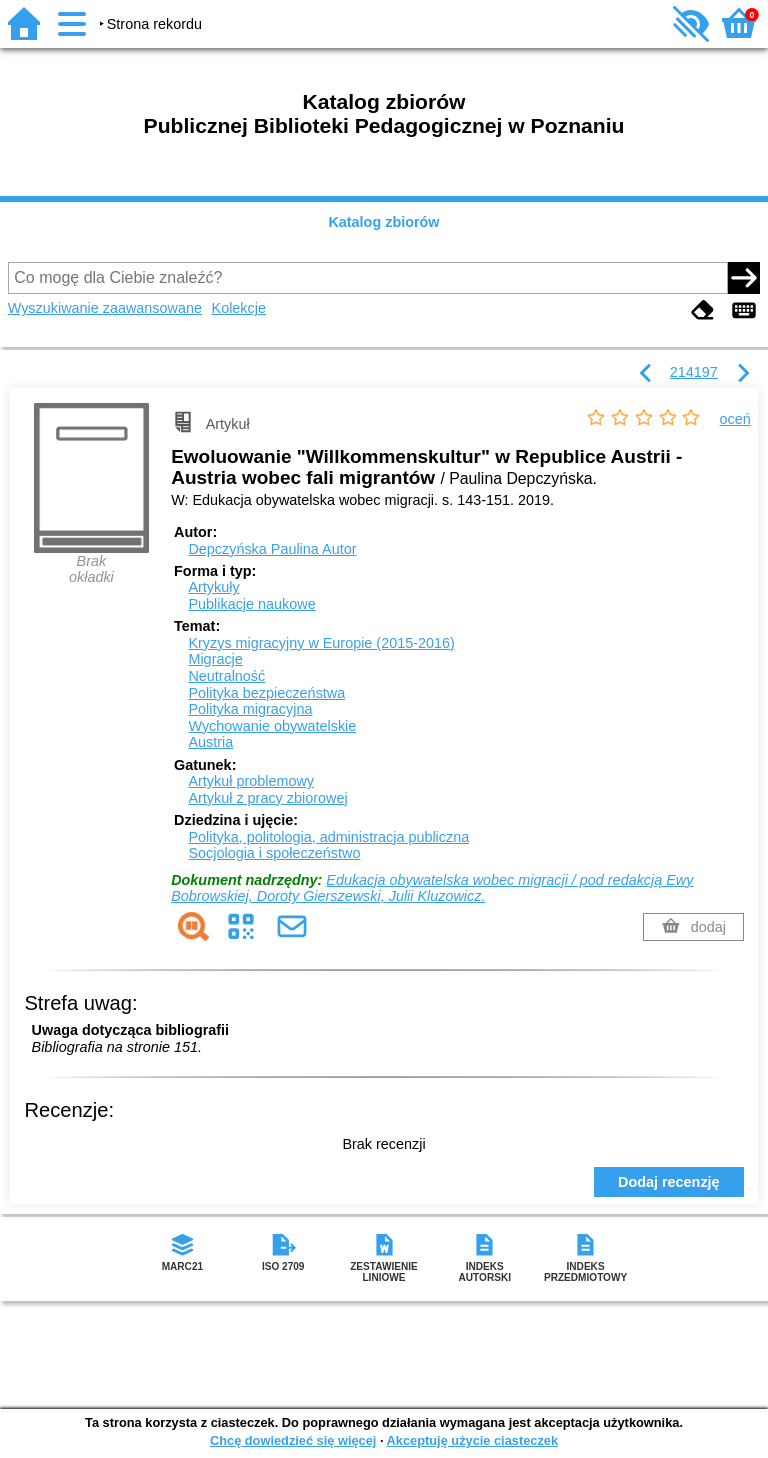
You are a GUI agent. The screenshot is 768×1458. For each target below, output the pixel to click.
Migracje (215, 659)
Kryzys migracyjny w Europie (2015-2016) (321, 643)
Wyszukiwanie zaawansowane (105, 308)
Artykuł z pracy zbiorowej (267, 798)
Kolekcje (239, 308)
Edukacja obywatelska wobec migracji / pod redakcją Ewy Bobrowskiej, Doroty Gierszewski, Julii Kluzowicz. (432, 888)
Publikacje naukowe (251, 604)
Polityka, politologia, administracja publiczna (328, 837)
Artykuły (213, 587)
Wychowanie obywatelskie (272, 726)
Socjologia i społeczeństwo (274, 853)
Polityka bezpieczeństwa (266, 693)
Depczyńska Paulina (272, 549)
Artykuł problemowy (251, 781)
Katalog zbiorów (383, 222)
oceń (735, 419)
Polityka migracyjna (250, 709)
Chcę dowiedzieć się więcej (293, 1440)
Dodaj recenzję (669, 1182)
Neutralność (226, 676)
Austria (210, 742)
